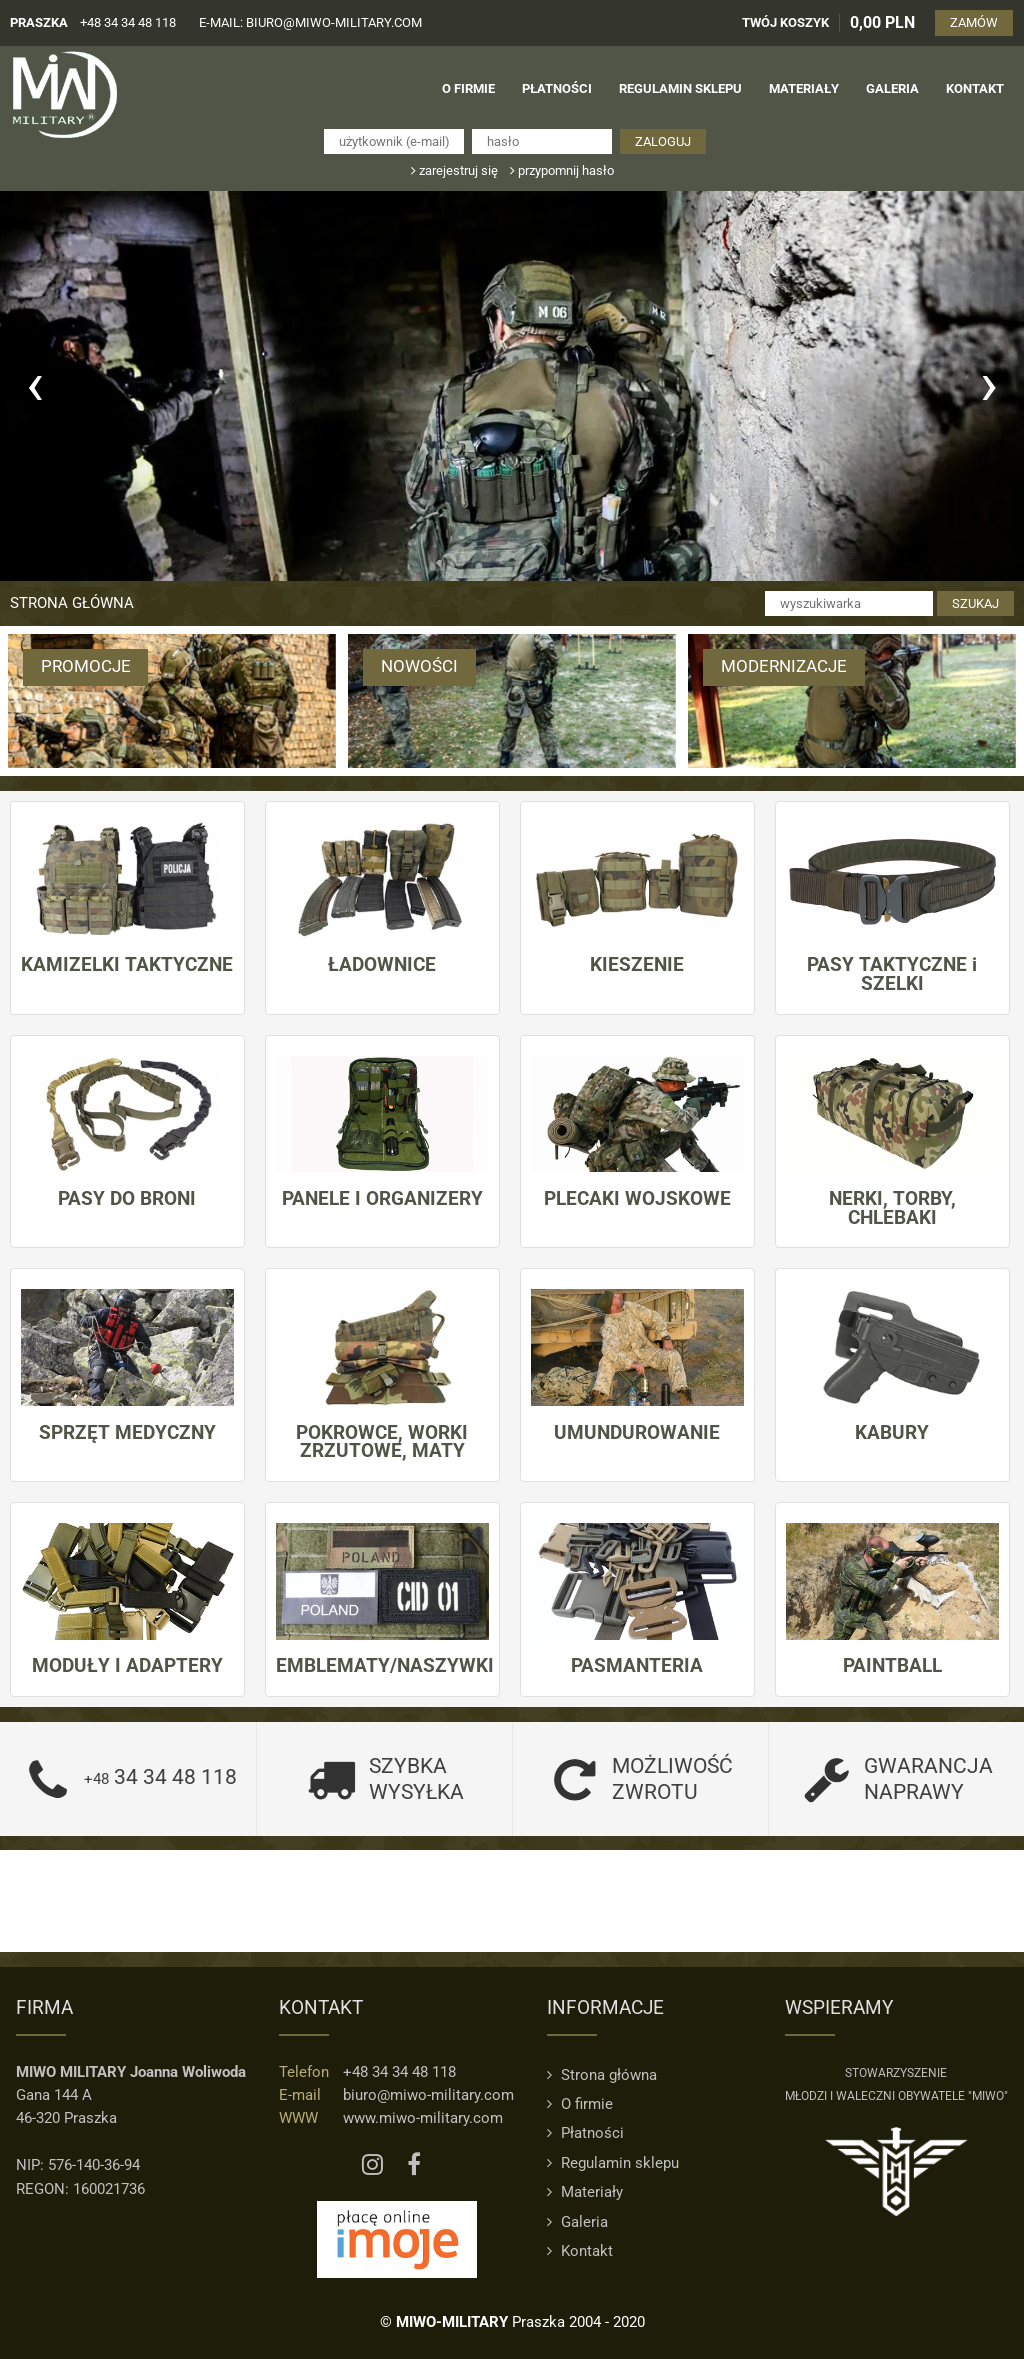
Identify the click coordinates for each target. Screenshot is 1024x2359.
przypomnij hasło (562, 170)
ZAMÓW (975, 22)
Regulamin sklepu (613, 2163)
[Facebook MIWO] (414, 2165)
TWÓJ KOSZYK (786, 22)
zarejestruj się (454, 170)
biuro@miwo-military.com (428, 2095)
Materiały (585, 2192)
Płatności (585, 2133)
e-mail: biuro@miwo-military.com (310, 22)
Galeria (577, 2221)
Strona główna (72, 603)
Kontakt (580, 2251)
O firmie (580, 2104)
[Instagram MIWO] (372, 2165)
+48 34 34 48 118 (128, 22)
